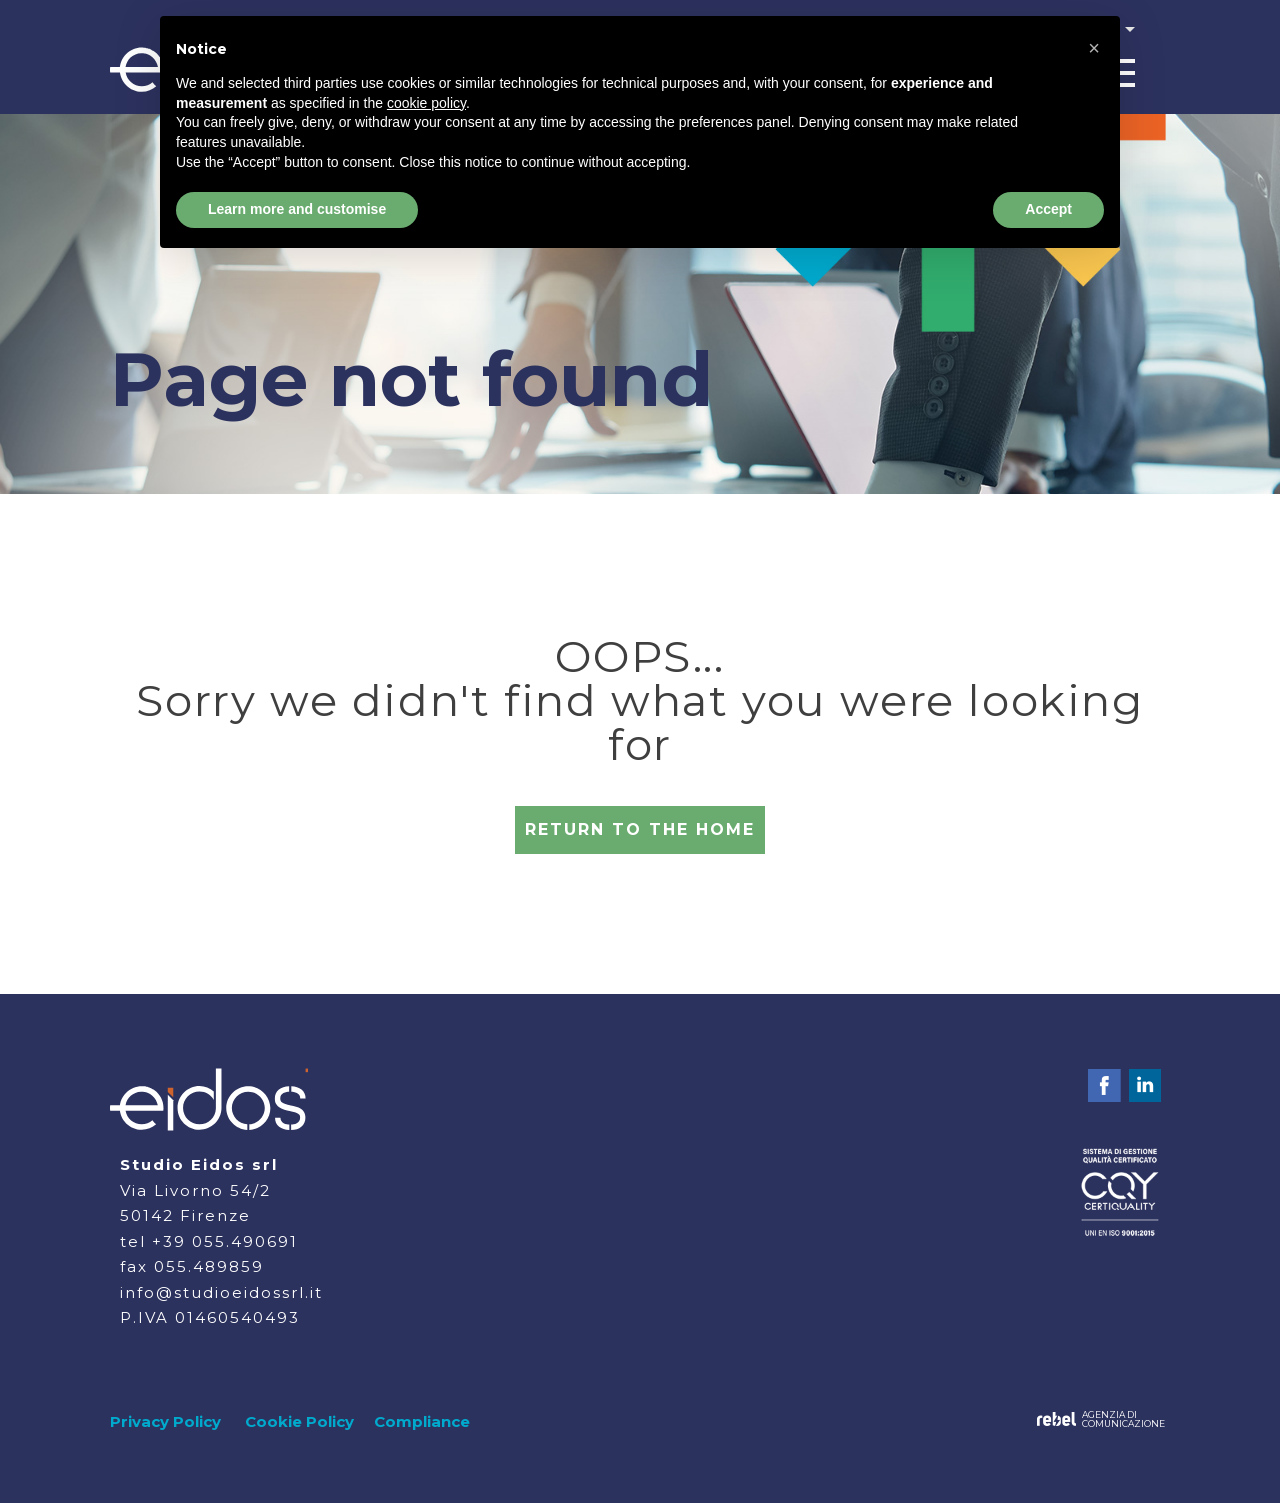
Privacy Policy (165, 1421)
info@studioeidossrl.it (221, 1292)
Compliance (422, 1421)
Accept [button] (1048, 209)
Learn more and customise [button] (297, 209)
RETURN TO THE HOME (640, 829)
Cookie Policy (299, 1421)
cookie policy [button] (426, 103)
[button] (1094, 48)
